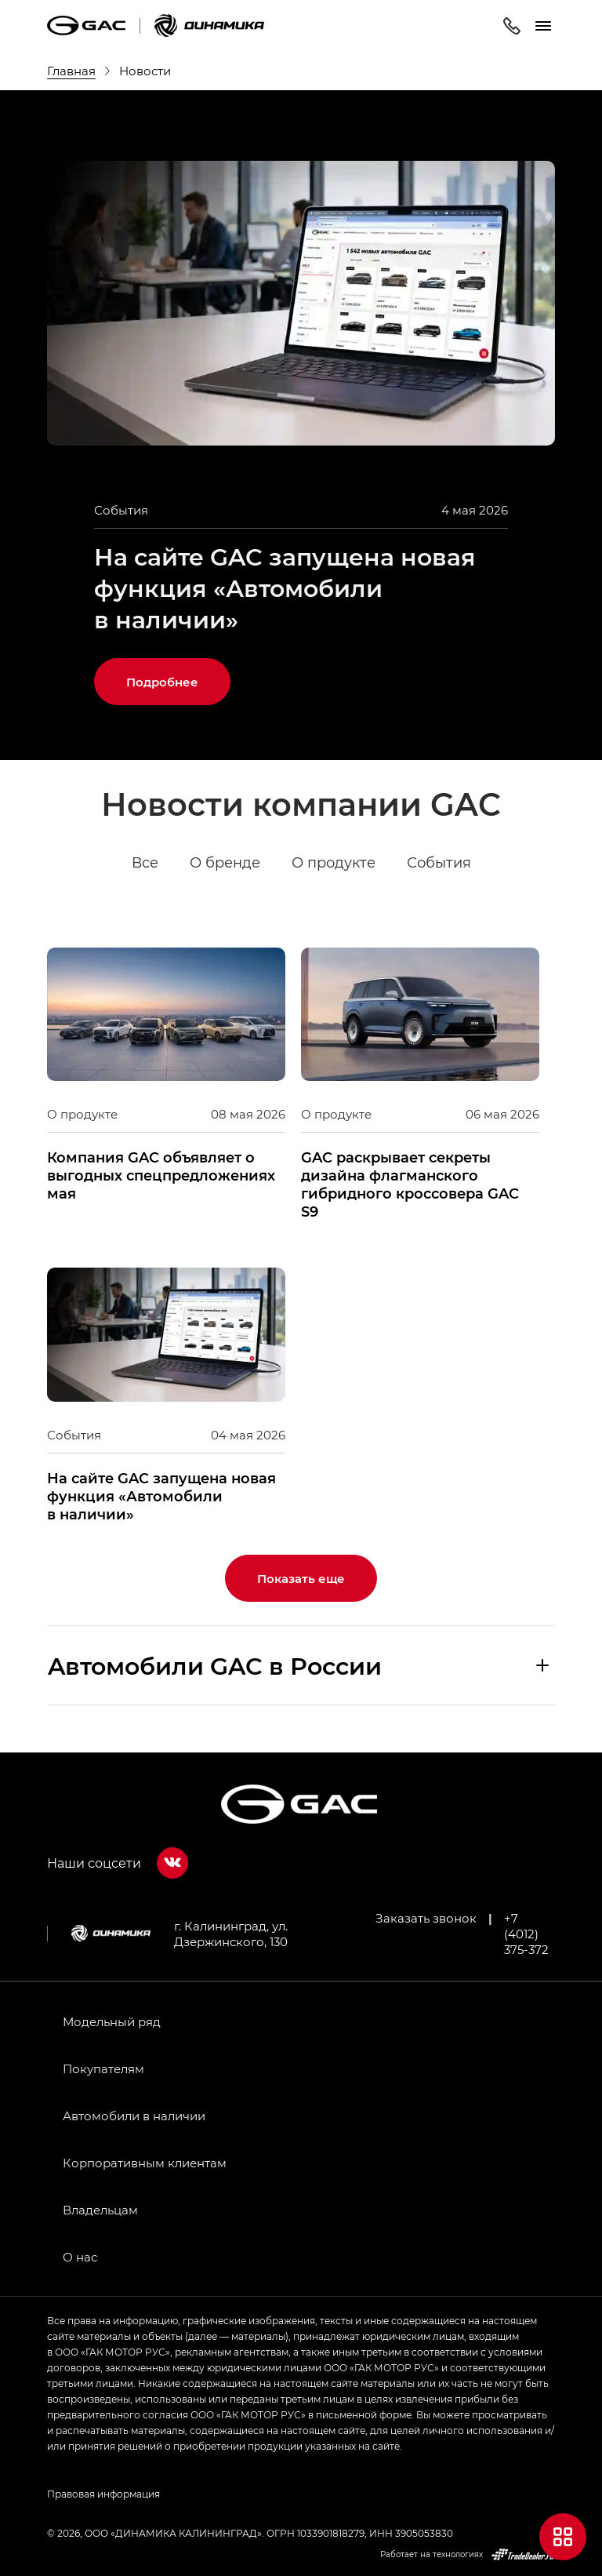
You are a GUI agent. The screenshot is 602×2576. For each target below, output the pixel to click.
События (439, 862)
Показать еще (301, 1578)
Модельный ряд (112, 2021)
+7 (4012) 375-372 (526, 1933)
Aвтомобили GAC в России (215, 1665)
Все (145, 862)
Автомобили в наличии (134, 2115)
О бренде (225, 862)
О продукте (333, 862)
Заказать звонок (426, 1918)
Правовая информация (103, 2493)
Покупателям (103, 2068)
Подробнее (162, 681)
